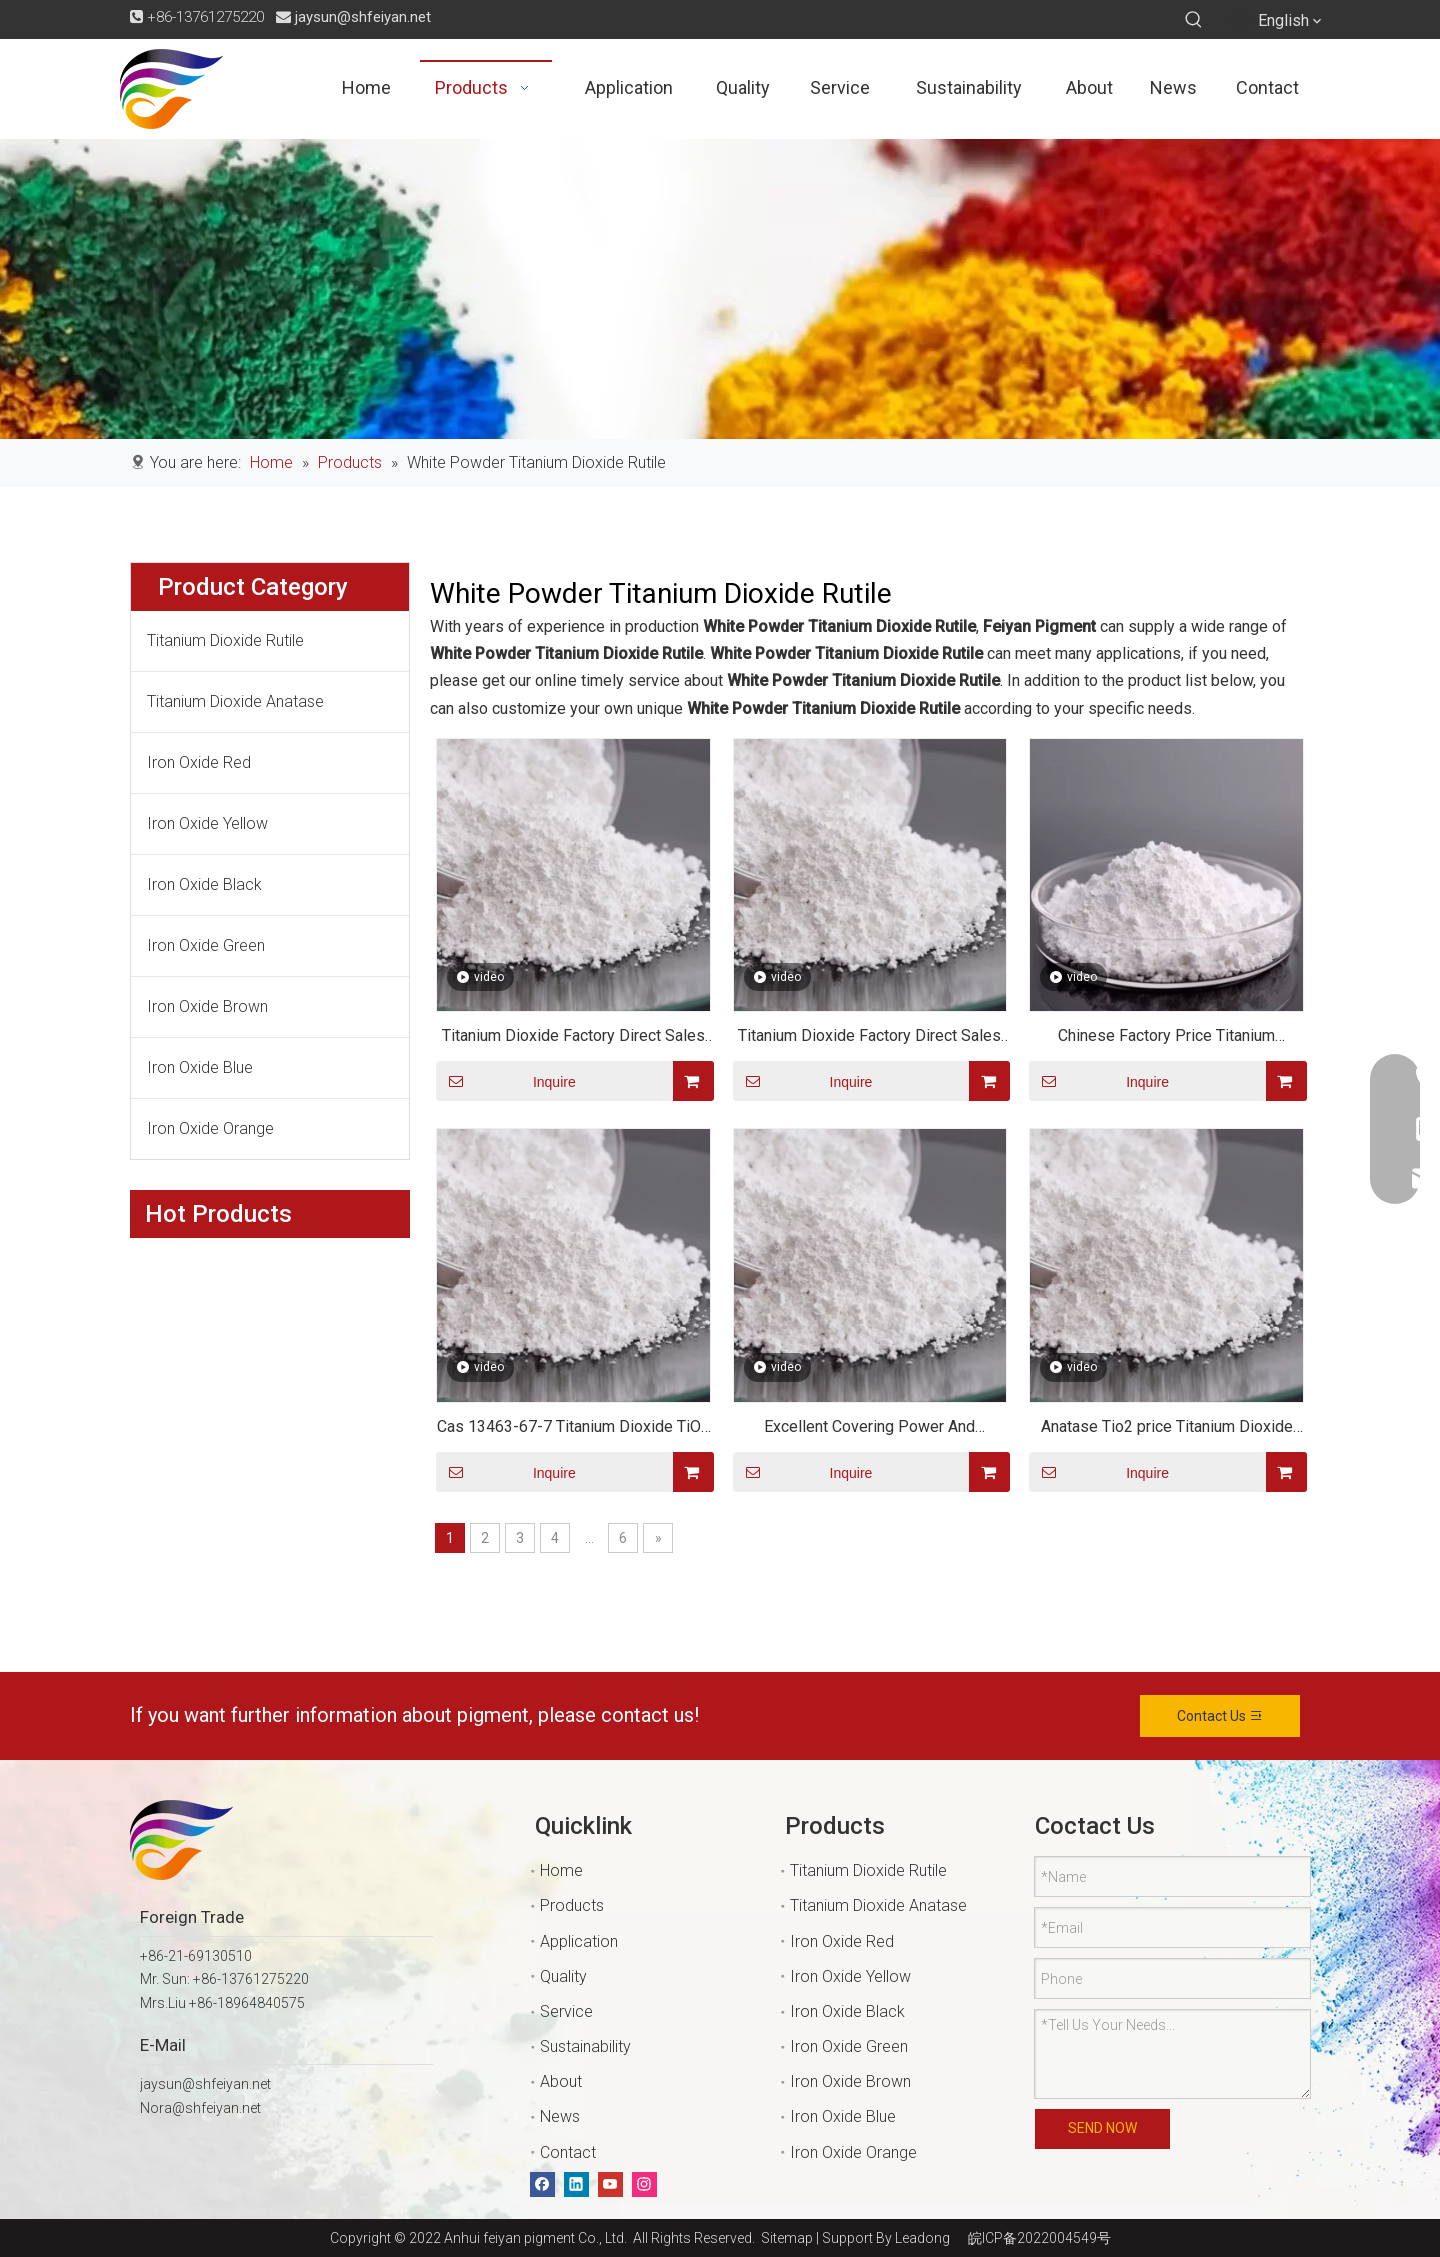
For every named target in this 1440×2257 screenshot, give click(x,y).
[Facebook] (542, 2184)
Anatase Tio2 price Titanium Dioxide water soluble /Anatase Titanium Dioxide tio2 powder (1167, 1429)
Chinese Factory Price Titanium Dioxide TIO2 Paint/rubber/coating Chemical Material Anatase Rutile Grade (1167, 1038)
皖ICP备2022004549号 (1039, 2238)
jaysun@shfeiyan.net (363, 17)
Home (561, 1870)
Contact (568, 2152)
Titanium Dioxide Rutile (225, 640)
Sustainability (585, 2046)
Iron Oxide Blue (200, 1067)
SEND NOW (1102, 2128)
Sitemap (784, 2238)
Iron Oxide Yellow (207, 823)
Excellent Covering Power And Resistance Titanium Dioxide (869, 1429)
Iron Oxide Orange (210, 1128)
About (561, 2081)
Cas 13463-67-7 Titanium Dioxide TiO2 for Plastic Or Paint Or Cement (573, 1429)
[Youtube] (610, 2184)
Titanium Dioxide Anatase (235, 701)
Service (566, 2011)
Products (572, 1905)
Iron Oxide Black (204, 884)
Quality (563, 1976)
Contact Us (1220, 1716)
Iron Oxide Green (206, 945)
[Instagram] (644, 2184)
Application (579, 1941)
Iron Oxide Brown (207, 1006)
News (560, 2116)
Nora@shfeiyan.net (200, 2108)
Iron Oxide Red (199, 762)
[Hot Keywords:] (1194, 20)
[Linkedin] (576, 2184)
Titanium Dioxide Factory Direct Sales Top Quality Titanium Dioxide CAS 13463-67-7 (573, 1038)
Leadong (922, 2238)
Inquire (506, 1081)
